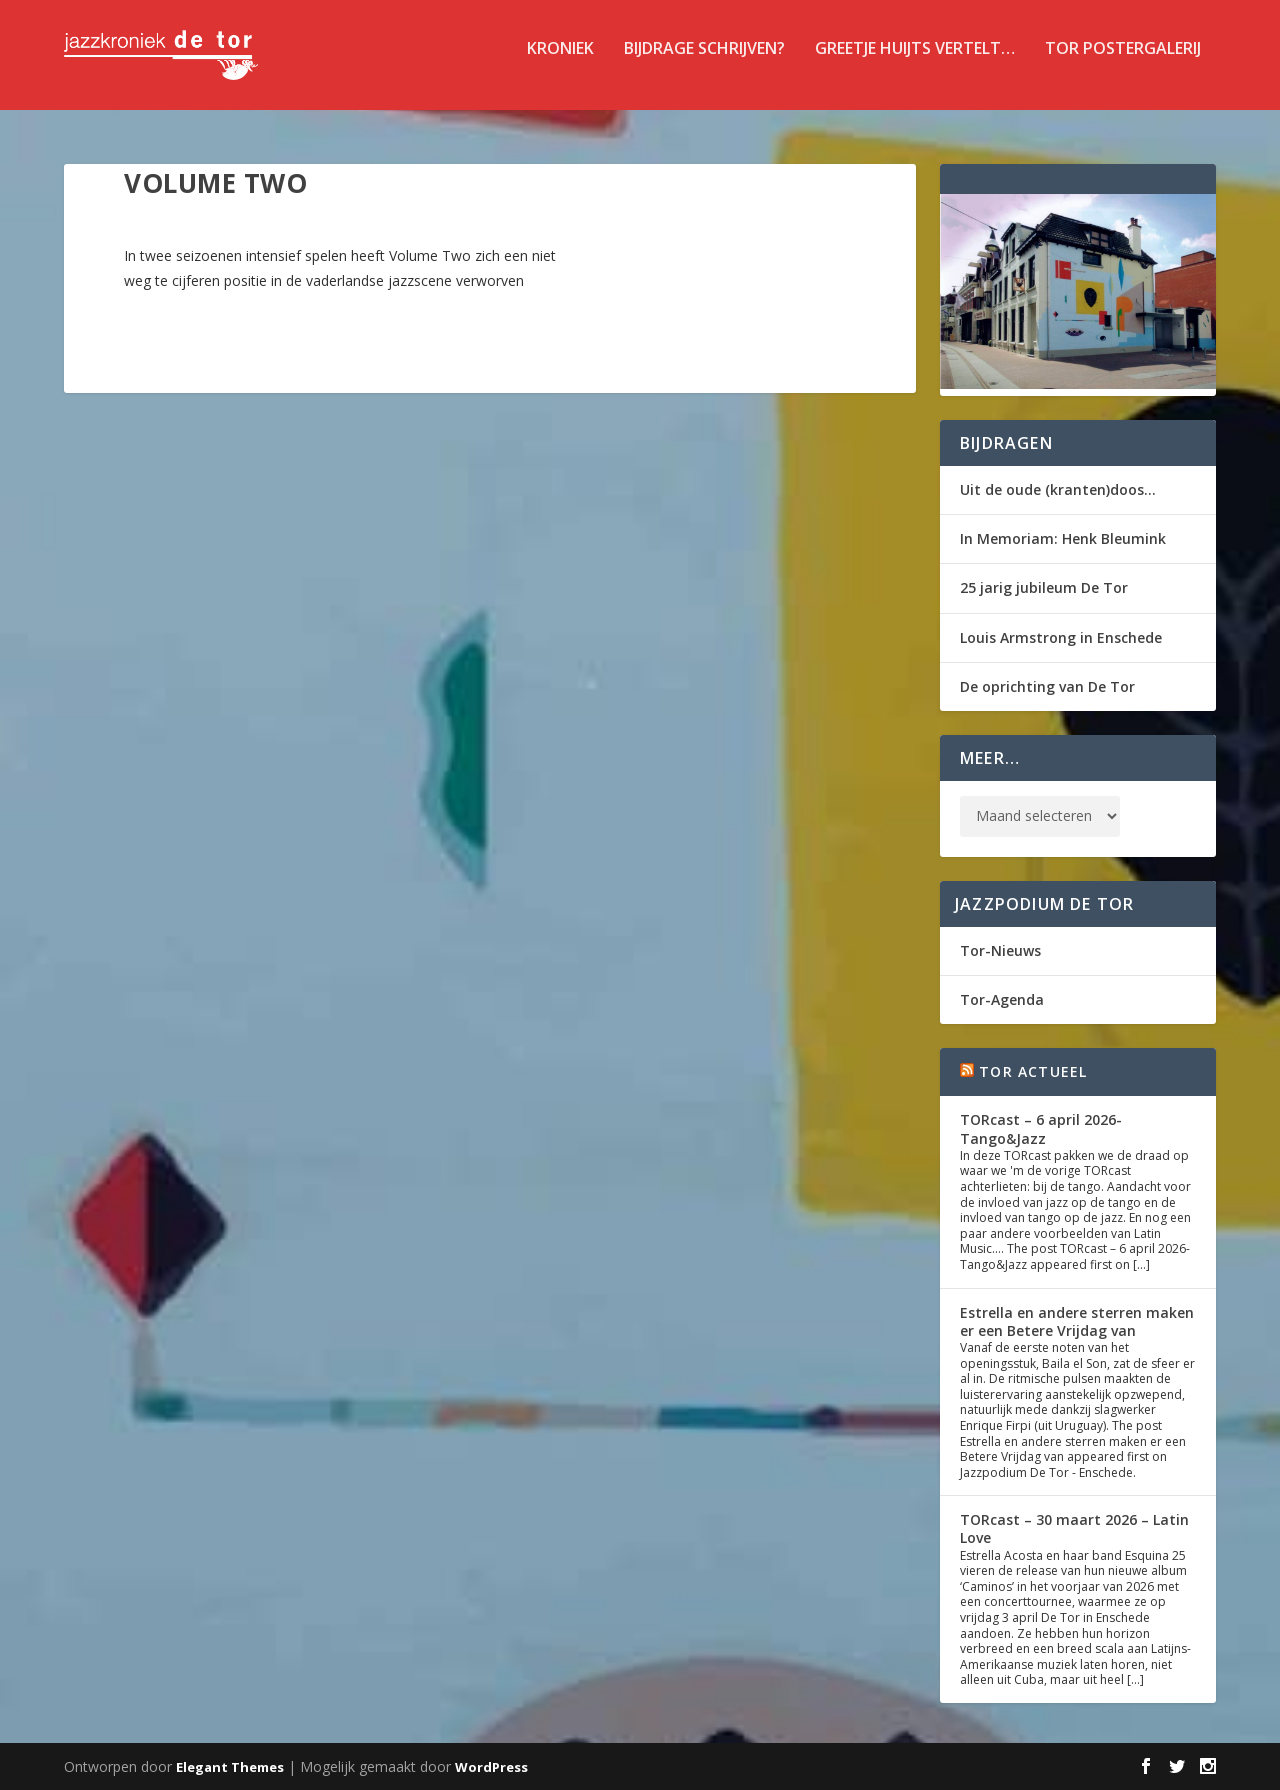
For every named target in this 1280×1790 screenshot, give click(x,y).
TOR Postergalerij (1123, 63)
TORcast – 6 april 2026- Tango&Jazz (1041, 1128)
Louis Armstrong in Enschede (1061, 637)
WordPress (491, 1767)
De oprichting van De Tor (1047, 686)
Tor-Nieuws (1000, 950)
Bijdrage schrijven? (704, 63)
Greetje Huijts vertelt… (915, 63)
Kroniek (560, 63)
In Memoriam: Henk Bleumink (1063, 538)
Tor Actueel (1033, 1071)
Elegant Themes (230, 1767)
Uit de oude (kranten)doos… (1058, 489)
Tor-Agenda (1002, 999)
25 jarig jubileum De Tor (1044, 587)
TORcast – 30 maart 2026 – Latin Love (1074, 1528)
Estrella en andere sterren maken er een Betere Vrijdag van (1077, 1321)
